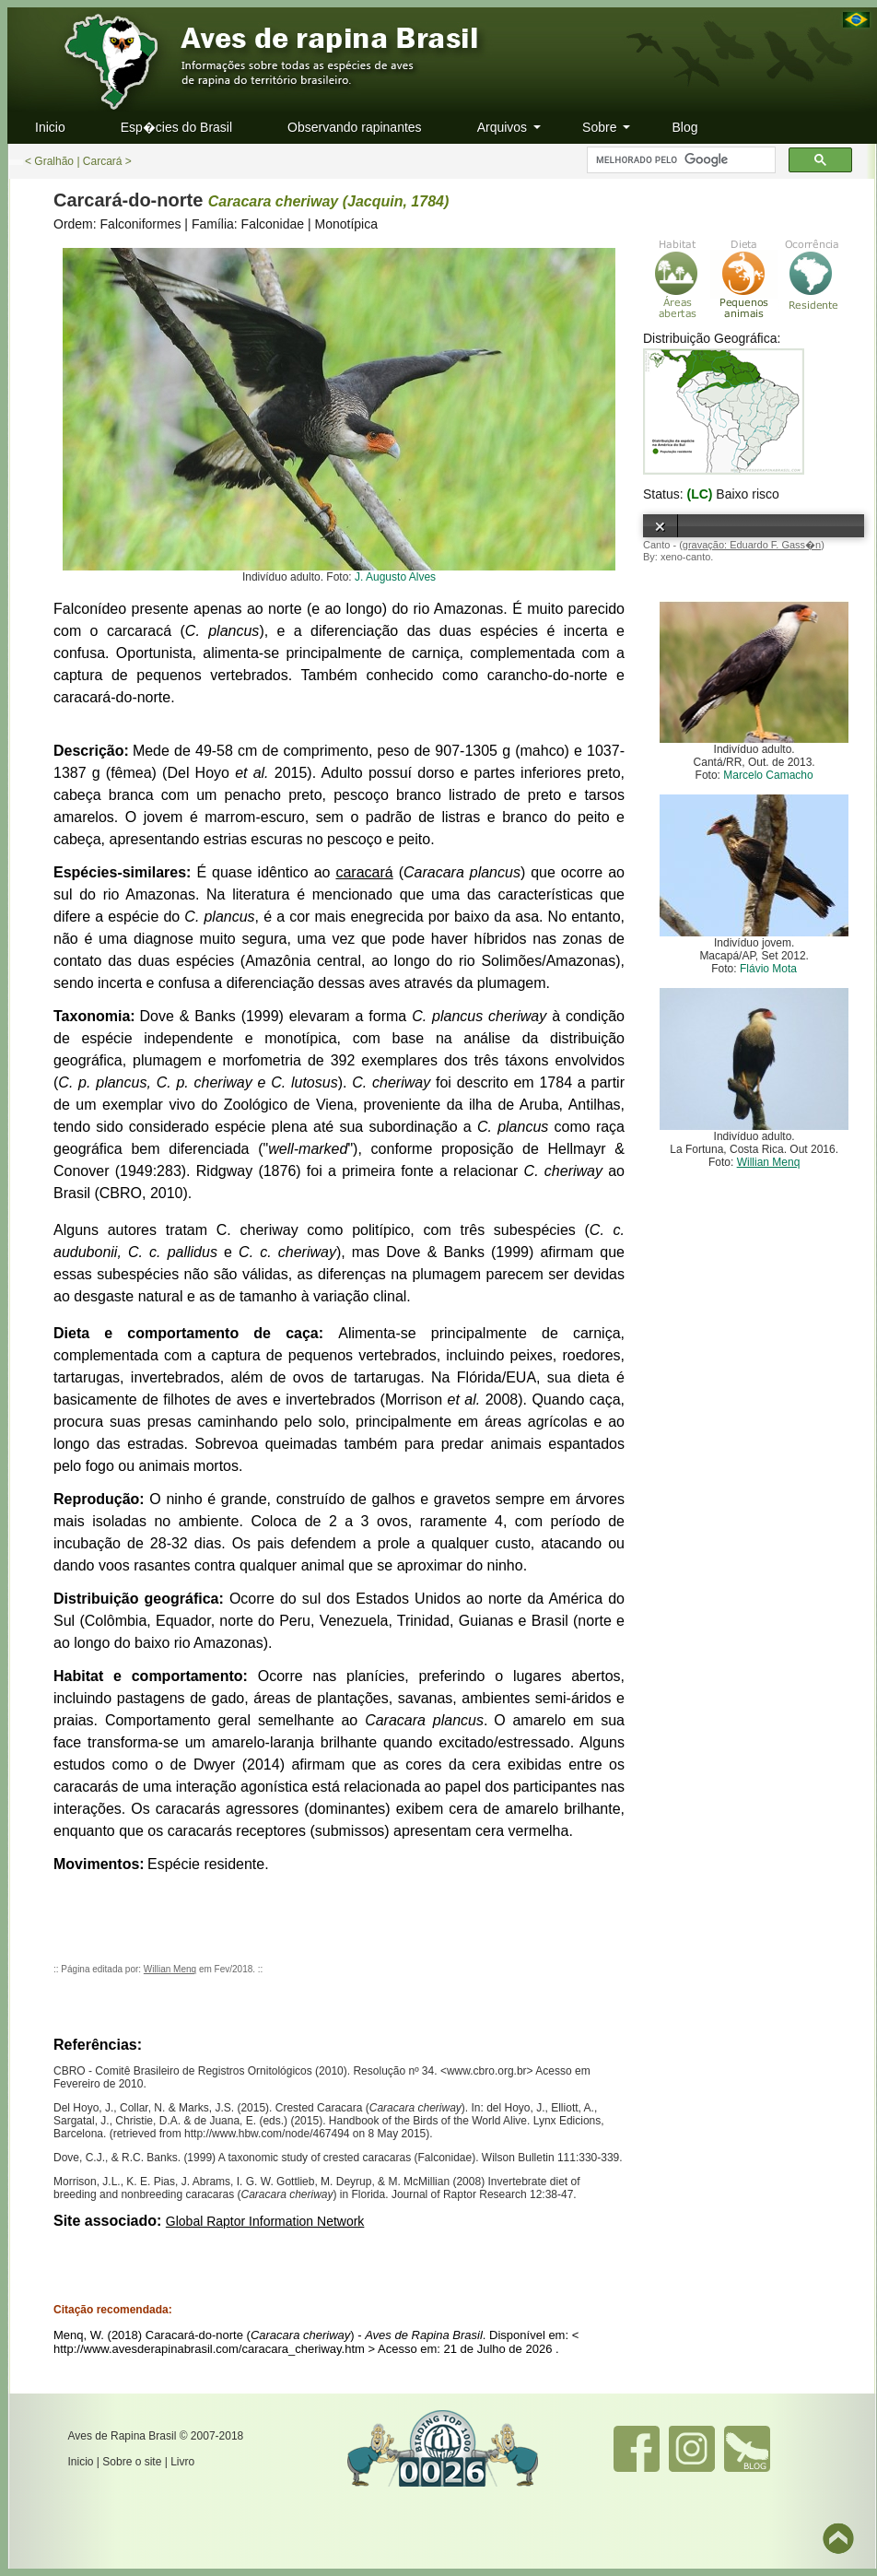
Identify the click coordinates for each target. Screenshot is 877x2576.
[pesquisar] (679, 160)
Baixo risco (747, 494)
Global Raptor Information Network (265, 2221)
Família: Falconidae (248, 224)
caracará (363, 872)
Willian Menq (170, 1969)
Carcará (103, 161)
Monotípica (346, 224)
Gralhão (54, 161)
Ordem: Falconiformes (117, 224)
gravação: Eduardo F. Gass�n (752, 544)
